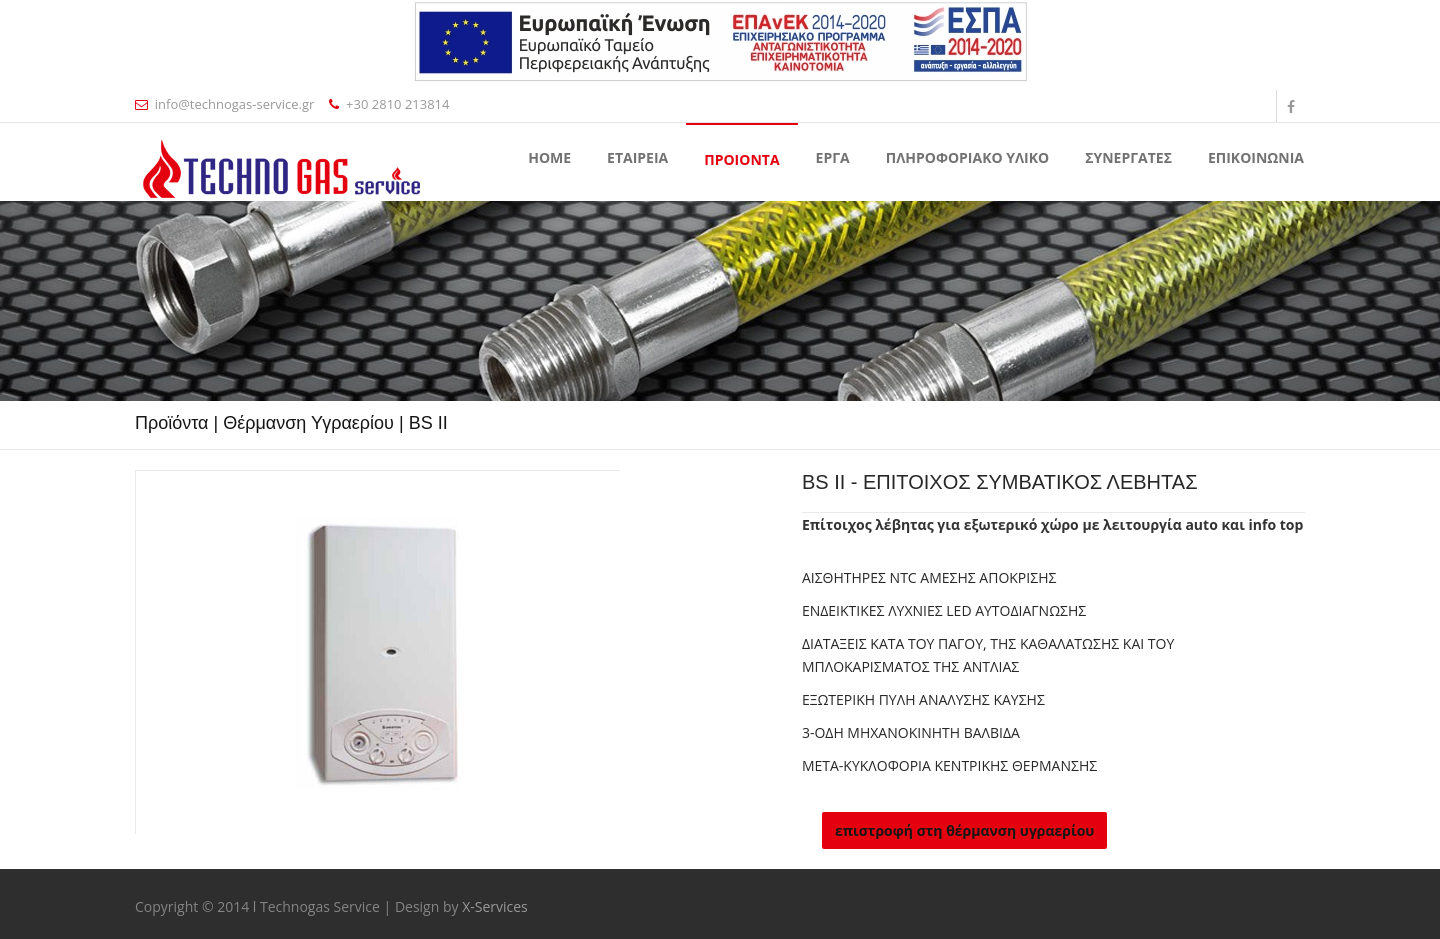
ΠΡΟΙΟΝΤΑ (741, 159)
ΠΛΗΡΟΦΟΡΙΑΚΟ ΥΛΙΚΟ (967, 157)
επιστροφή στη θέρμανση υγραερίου (964, 830)
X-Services (495, 906)
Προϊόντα (172, 423)
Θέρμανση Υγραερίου (308, 423)
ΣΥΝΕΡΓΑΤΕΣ (1128, 157)
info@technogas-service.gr (224, 104)
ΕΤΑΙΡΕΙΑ (637, 157)
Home (549, 157)
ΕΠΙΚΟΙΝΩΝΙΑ (1256, 157)
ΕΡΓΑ (833, 157)
